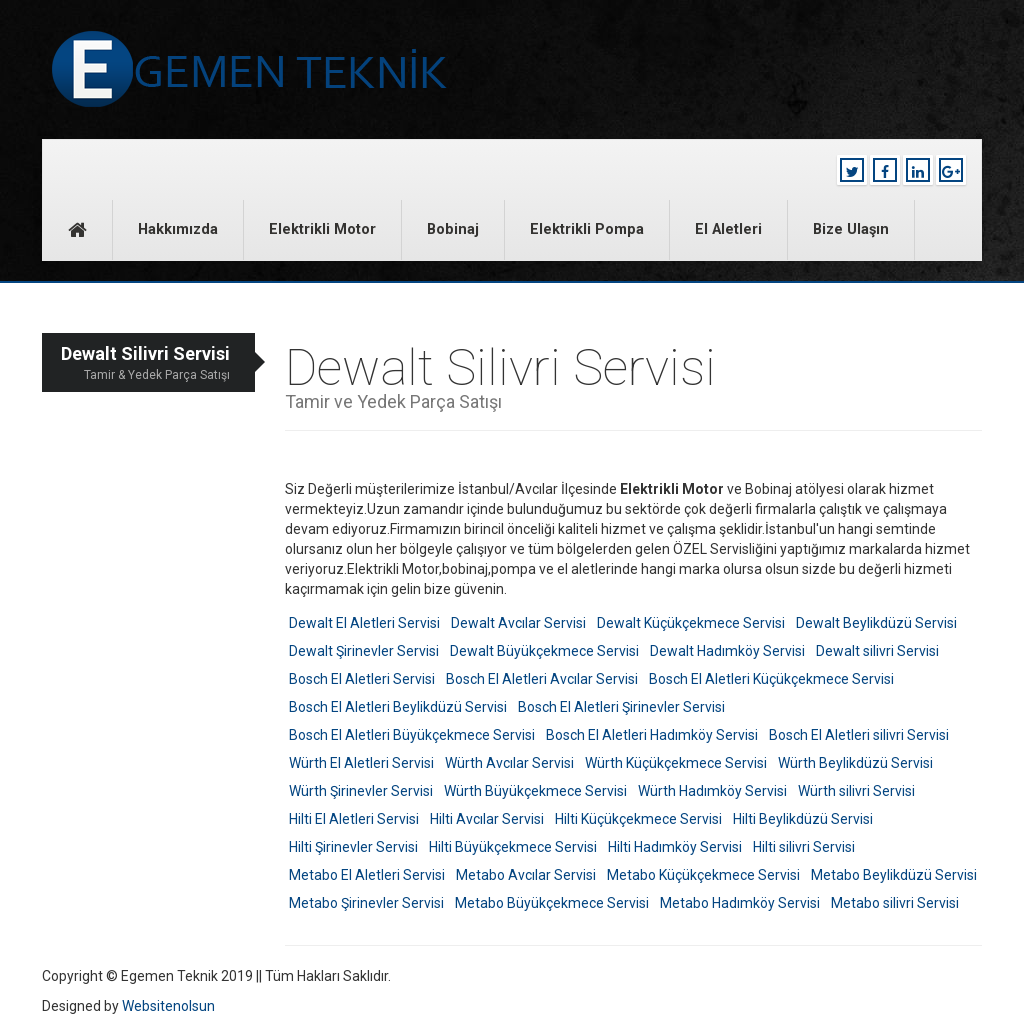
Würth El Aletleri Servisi (361, 763)
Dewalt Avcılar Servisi (518, 623)
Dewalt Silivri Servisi (136, 363)
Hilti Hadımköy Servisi (675, 847)
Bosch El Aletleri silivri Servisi (859, 735)
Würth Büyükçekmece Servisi (535, 791)
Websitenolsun (168, 1006)
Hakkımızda (178, 229)
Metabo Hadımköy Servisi (740, 903)
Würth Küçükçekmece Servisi (676, 763)
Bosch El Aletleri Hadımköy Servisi (652, 735)
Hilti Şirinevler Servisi (353, 847)
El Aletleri (728, 229)
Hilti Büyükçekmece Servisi (513, 847)
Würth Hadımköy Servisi (712, 791)
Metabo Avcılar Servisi (526, 875)
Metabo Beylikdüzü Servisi (894, 875)
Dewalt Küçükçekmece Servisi (691, 623)
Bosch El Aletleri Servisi (362, 679)
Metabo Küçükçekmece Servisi (703, 875)
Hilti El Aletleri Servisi (354, 819)
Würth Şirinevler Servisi (361, 791)
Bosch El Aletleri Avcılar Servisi (542, 679)
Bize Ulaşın (851, 229)
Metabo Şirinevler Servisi (366, 903)
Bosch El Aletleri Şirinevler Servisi (621, 707)
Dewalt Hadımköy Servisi (727, 651)
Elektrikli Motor (322, 229)
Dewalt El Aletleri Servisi (364, 623)
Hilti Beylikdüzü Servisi (803, 819)
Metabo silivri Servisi (895, 903)
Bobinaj (453, 229)
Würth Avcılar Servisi (509, 763)
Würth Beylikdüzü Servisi (855, 763)
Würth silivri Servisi (856, 791)
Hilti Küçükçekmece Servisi (638, 819)
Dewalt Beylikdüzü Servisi (876, 623)
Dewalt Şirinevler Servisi (364, 651)
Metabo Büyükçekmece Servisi (552, 903)
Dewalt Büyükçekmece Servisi (544, 651)
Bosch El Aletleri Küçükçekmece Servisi (771, 679)
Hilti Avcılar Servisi (487, 819)
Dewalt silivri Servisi (877, 651)
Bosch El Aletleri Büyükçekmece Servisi (412, 735)
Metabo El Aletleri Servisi (367, 875)
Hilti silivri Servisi (804, 847)
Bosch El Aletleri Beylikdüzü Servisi (398, 707)
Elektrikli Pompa (587, 229)
